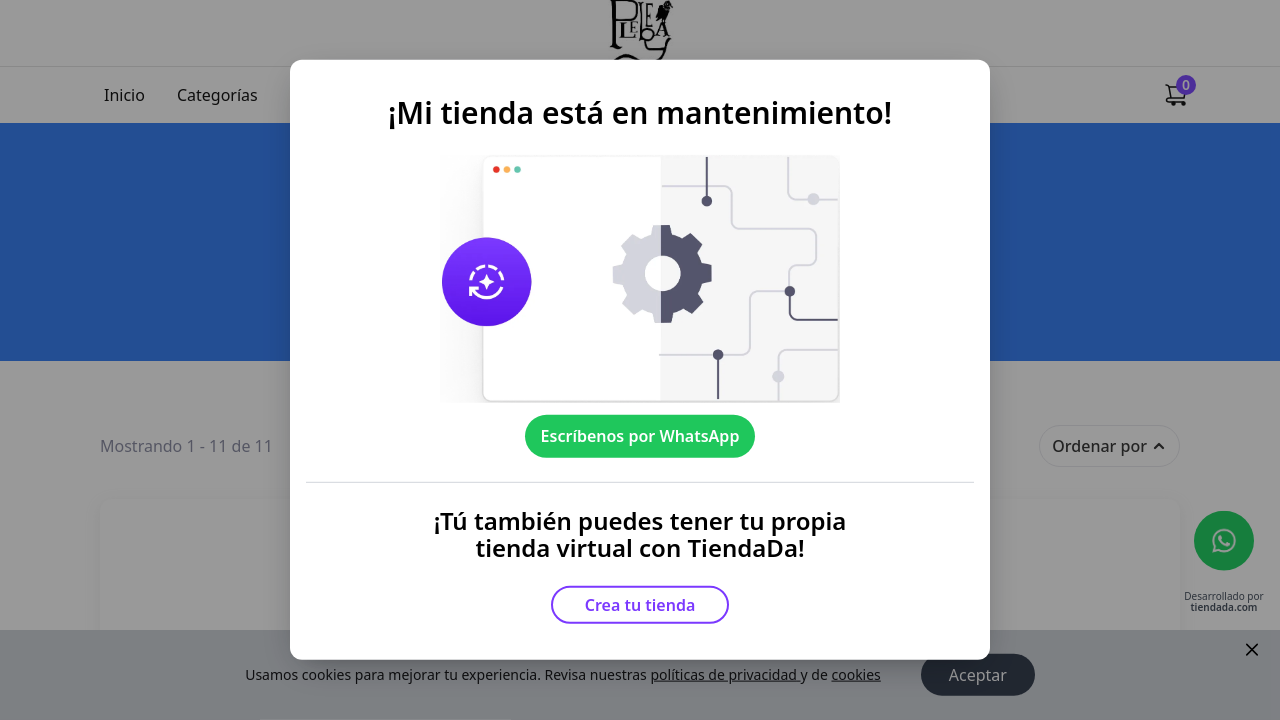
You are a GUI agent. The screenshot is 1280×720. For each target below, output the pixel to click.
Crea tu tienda (640, 605)
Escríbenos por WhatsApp (640, 436)
